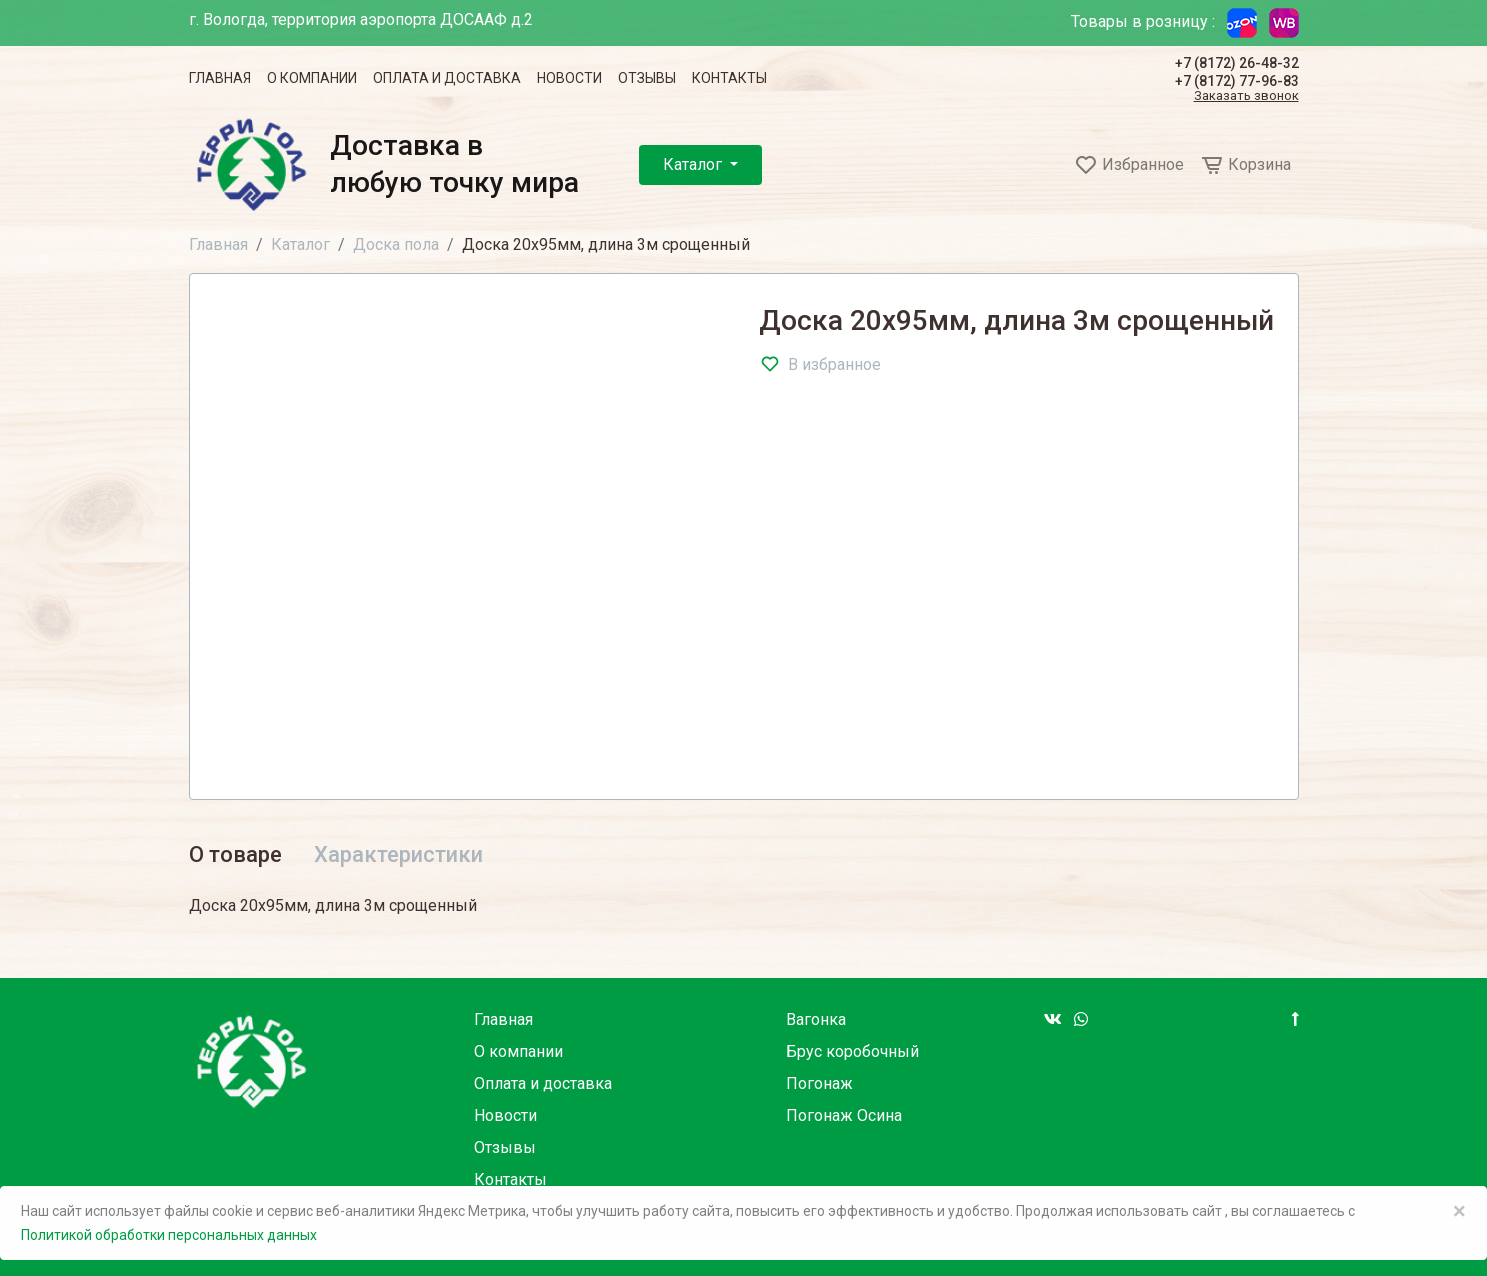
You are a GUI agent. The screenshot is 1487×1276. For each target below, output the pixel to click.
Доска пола (396, 244)
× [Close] (1459, 1211)
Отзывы (647, 78)
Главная (220, 78)
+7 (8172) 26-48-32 (1237, 63)
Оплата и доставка (447, 78)
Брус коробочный (852, 1051)
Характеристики (398, 854)
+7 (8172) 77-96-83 (1237, 81)
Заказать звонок (1246, 96)
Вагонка (816, 1019)
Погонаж (819, 1083)
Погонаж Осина (844, 1115)
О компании (312, 78)
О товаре (235, 854)
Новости (569, 78)
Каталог (694, 164)
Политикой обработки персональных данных (169, 1235)
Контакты (729, 78)
